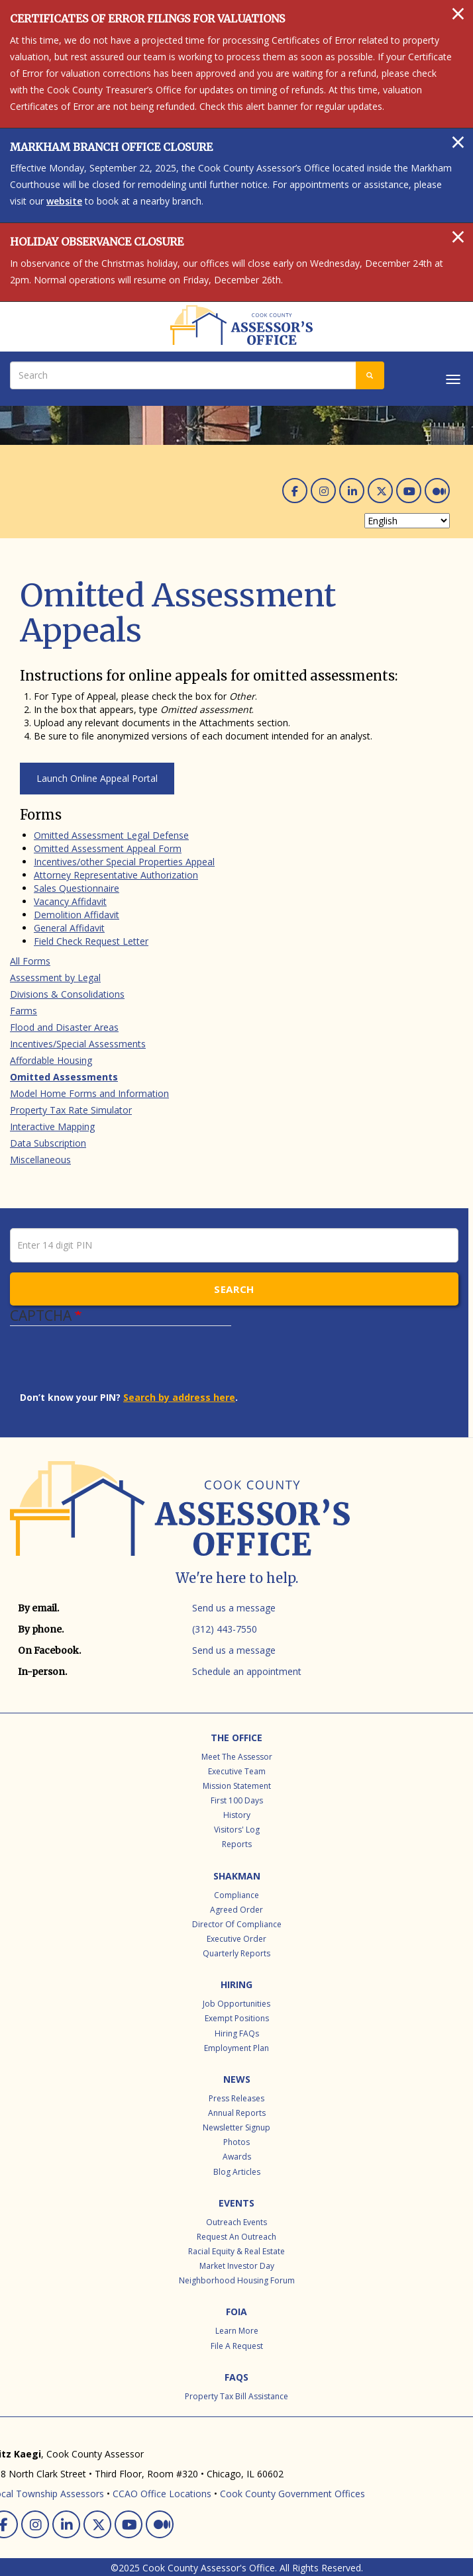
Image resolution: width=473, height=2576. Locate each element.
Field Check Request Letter (91, 941)
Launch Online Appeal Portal (97, 778)
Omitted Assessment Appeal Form (108, 848)
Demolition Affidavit (76, 914)
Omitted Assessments (64, 1077)
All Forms (30, 961)
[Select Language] (407, 520)
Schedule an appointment (246, 1671)
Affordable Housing (51, 1060)
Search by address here (179, 1397)
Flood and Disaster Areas (64, 1027)
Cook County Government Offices (292, 2493)
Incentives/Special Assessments (78, 1043)
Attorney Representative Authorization (116, 875)
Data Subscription (48, 1143)
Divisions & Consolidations (67, 994)
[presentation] (120, 1365)
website (64, 201)
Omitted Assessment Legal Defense (111, 835)
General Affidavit (69, 928)
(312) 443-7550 (224, 1629)
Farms (23, 1010)
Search (234, 1289)
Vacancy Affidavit (70, 901)
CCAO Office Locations (162, 2493)
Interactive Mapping (52, 1126)
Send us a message (234, 1607)
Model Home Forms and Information (89, 1093)
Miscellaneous (40, 1159)
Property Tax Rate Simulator (71, 1110)
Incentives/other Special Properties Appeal (124, 861)
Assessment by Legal (55, 977)
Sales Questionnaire (76, 888)
